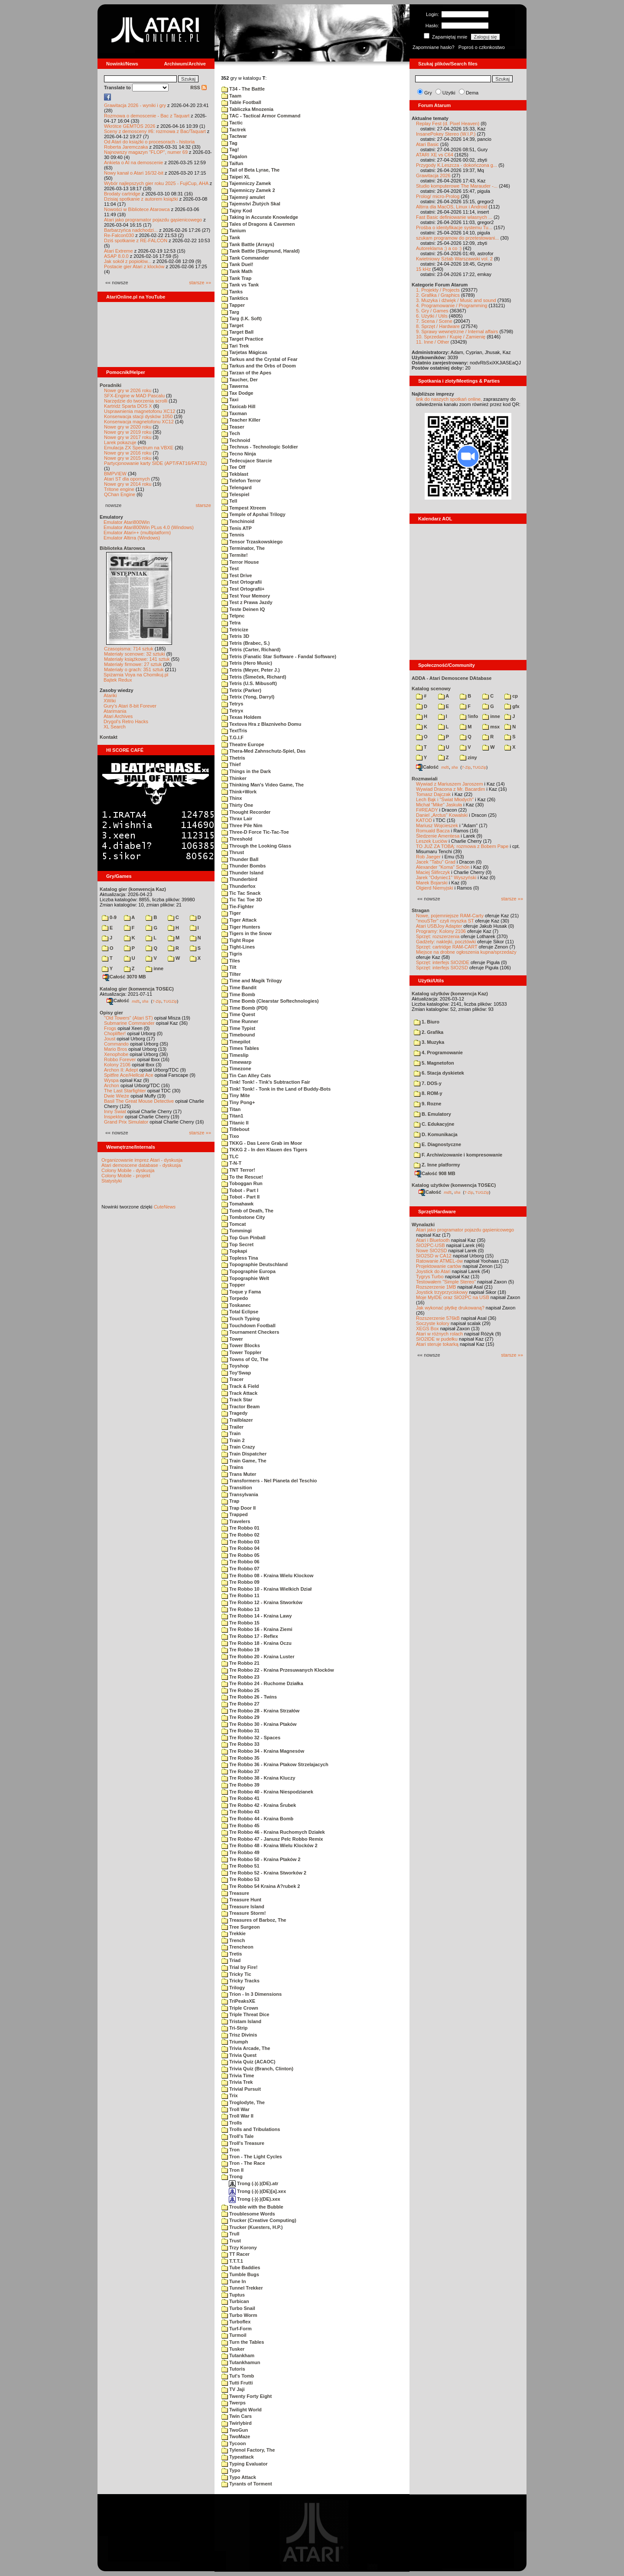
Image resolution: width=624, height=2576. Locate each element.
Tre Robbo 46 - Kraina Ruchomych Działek (273, 1832)
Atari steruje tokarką (437, 1344)
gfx (512, 706)
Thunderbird (239, 879)
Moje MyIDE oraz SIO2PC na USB (452, 1297)
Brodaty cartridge (122, 193)
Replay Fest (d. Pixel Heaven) (447, 123)
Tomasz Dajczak (433, 794)
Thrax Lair (236, 818)
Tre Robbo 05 (240, 1555)
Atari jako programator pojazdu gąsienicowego (153, 219)
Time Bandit (239, 987)
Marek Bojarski (432, 882)
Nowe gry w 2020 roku (127, 426)
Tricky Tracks (240, 1980)
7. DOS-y (428, 1083)
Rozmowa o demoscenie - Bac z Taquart (146, 115)
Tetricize (234, 629)
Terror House (240, 562)
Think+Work (239, 791)
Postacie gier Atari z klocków (134, 266)
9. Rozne (427, 1103)
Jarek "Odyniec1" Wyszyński (446, 877)
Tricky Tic (236, 1974)
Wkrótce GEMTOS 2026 (129, 126)
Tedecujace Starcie (246, 460)
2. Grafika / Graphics (438, 295)
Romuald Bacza (433, 830)
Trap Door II (238, 1508)
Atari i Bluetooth (433, 1240)
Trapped (234, 1514)
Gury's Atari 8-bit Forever (130, 705)
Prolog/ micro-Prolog (437, 196)
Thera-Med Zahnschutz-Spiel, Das (263, 751)
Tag (229, 143)
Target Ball (237, 332)
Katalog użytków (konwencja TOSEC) (454, 1185)
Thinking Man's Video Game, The (262, 784)
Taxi (229, 399)
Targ (230, 312)
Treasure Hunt (241, 1899)
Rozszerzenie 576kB (438, 1318)
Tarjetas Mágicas (244, 352)
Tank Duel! (237, 264)
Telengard (236, 487)
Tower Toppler (241, 1352)
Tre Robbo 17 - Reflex (249, 1636)
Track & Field (240, 1386)
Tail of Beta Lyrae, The (250, 169)
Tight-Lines (238, 946)
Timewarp (236, 1062)
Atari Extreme (118, 250)
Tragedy (234, 1413)
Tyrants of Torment (246, 2483)
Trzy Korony (239, 2247)
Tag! (230, 149)
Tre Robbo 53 (240, 1879)
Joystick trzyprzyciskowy (442, 1292)
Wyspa (111, 1080)
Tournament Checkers (250, 1332)
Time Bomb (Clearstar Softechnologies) (269, 1001)
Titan (230, 1109)
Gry (428, 92)
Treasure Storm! (243, 1913)
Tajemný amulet (243, 197)
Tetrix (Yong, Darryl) (247, 696)
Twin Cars (236, 2416)
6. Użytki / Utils (432, 315)
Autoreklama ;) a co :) (439, 248)
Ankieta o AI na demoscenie (133, 162)
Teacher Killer (240, 419)
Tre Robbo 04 (240, 1548)
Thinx (231, 798)
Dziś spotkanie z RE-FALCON (135, 240)
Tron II (232, 2170)
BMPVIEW (115, 473)
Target (232, 325)
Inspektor (114, 1116)
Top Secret (237, 1244)
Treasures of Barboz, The (253, 1920)
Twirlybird (236, 2423)
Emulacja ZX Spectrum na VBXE (138, 447)
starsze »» (200, 282)
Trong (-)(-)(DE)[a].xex (257, 2191)
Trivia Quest (239, 2055)
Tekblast (234, 474)
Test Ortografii (241, 582)
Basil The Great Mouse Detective (139, 1101)
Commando (116, 1043)
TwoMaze (235, 2436)
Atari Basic (427, 144)
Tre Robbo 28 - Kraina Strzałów (260, 1710)
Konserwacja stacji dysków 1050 (138, 416)
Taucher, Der (239, 379)
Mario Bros (115, 1049)
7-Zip (156, 1001)
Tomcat (233, 1224)
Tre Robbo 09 (240, 1582)
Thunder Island (242, 872)
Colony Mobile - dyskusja (127, 1170)
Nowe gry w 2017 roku (127, 437)
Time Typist (238, 1028)
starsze (203, 505)
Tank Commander (245, 257)
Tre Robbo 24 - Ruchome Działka (262, 1683)
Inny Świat (115, 1111)
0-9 (109, 917)
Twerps (233, 2402)
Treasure (235, 1893)
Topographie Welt (245, 1278)
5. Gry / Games (432, 310)
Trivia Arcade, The (245, 2048)
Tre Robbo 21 (240, 1663)
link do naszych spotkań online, (449, 399)
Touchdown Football (248, 1325)
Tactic (232, 122)
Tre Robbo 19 (240, 1649)
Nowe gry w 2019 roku (127, 432)
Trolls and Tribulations (250, 2129)
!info (469, 716)
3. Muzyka (429, 1042)
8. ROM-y (428, 1093)
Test (230, 568)
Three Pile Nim (241, 825)
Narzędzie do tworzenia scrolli (135, 400)
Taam (231, 95)
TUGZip (170, 1001)
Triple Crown (239, 2008)
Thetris (233, 757)
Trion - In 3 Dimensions (251, 1994)
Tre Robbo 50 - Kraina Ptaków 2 (261, 1859)
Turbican (235, 2301)
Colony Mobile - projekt (125, 1175)
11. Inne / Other (432, 341)
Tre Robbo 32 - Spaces (250, 1737)
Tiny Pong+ (238, 1102)
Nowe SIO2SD (431, 1250)
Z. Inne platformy (437, 1164)
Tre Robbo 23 (240, 1676)
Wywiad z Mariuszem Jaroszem (449, 783)
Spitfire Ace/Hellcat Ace (128, 1075)
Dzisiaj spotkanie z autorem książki (141, 198)
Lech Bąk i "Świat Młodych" (445, 799)
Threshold (236, 838)
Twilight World (241, 2409)
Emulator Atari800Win (127, 522)
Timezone (236, 1068)
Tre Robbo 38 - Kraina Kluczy (258, 1777)
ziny (468, 757)
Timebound (238, 1034)
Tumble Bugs (240, 2274)
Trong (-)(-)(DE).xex (254, 2199)
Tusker (232, 2349)
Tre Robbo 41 (240, 1798)
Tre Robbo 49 (240, 1852)
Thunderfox (238, 886)
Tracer (232, 1379)
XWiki (110, 700)
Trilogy (233, 1987)
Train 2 (233, 1440)
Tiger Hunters (240, 926)
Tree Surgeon (240, 1927)
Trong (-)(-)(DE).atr (253, 2183)
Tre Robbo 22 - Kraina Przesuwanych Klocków (277, 1670)
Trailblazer (237, 1420)
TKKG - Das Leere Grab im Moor (261, 1143)
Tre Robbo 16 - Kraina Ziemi (256, 1629)
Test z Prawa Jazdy (247, 602)
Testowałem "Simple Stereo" (446, 1281)
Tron (230, 2149)
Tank (230, 237)
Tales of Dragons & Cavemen (258, 224)
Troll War (235, 2109)
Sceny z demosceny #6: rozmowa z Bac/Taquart (155, 131)
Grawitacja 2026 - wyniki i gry (135, 105)
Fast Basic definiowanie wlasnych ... (454, 217)
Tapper (233, 305)
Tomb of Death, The (247, 1210)
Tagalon (234, 156)
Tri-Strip (234, 2027)
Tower (232, 1339)
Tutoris (233, 2368)
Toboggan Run (242, 1183)
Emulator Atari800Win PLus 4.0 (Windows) (149, 527)
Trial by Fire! (239, 1967)
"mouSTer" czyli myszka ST (445, 920)
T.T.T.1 (232, 2261)
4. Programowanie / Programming (451, 305)
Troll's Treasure (242, 2143)
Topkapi (234, 1251)
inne (154, 968)
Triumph (234, 2041)
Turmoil (234, 2335)
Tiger (231, 913)
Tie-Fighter (237, 906)
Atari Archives (118, 716)
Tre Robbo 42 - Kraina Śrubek (258, 1805)
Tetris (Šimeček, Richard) (253, 676)
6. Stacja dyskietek (439, 1072)
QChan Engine (119, 494)
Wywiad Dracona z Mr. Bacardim (450, 789)
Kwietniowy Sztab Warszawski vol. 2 (454, 258)
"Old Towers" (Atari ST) (128, 1017)
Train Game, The (243, 1460)
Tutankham (237, 2355)
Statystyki (111, 1180)
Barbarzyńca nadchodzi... (131, 230)
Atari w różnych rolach (439, 1333)
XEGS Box (427, 1328)
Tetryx (232, 710)
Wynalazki (423, 1224)
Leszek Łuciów (431, 841)
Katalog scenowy (431, 688)
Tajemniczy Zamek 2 (248, 190)
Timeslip (234, 1055)
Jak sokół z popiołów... (127, 261)
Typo (230, 2470)
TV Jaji (233, 2389)
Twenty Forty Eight (246, 2396)
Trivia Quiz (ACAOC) (248, 2061)
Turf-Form (236, 2328)
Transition (236, 1487)
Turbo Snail (238, 2308)
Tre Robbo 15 (240, 1622)
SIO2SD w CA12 (434, 1255)
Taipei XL (235, 176)
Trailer (232, 1426)
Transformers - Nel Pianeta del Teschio (269, 1480)
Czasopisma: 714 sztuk (128, 648)
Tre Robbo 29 (240, 1717)
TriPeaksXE (238, 2001)
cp (511, 695)
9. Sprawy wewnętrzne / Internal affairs (457, 331)
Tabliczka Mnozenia (247, 109)
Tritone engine (119, 489)
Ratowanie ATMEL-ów (439, 1261)
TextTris (234, 730)
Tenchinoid (237, 521)
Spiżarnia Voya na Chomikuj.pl (136, 674)
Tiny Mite (235, 1095)
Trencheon (237, 1946)
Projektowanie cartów (439, 1266)
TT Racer (235, 2254)
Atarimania (115, 711)
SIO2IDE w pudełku (437, 1339)
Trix (229, 2095)
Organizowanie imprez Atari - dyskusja (141, 1160)
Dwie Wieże (116, 1095)
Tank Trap (236, 278)
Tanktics (234, 298)
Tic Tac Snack (240, 893)
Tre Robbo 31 (240, 1730)
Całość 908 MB (435, 1173)
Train (230, 1433)
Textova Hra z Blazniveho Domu (261, 724)
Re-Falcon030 (119, 235)
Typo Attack (238, 2477)
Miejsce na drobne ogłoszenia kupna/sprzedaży (466, 952)
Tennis (232, 534)
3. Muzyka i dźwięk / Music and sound (456, 300)
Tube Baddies (240, 2267)
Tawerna (234, 386)
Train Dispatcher (243, 1453)
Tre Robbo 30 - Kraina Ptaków (258, 1724)
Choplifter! (115, 1033)
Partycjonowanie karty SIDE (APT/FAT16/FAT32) (155, 463)
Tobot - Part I (239, 1190)
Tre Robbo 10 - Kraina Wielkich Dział (266, 1589)
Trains (232, 1467)
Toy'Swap (236, 1372)
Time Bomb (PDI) (244, 1007)
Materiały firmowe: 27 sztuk (133, 664)
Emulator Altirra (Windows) (132, 537)
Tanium (233, 230)
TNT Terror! (238, 1170)
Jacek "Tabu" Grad (435, 861)
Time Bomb (238, 994)
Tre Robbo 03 (240, 1541)
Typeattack (237, 2456)
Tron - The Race (243, 2163)
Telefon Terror (241, 480)
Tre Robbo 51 (240, 1865)
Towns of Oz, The (244, 1359)
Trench (233, 1940)
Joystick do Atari (433, 1271)
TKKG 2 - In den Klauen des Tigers (264, 1149)
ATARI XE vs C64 (434, 154)
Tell (229, 501)
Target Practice (242, 338)
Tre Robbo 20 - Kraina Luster (257, 1656)
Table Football (241, 102)
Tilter (231, 974)
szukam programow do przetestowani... (457, 237)
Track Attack (239, 1393)
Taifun (232, 163)
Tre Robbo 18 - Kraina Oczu (256, 1643)
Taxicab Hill (238, 406)
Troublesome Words (248, 2213)
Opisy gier (111, 1012)
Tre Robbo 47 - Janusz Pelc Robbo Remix (272, 1839)
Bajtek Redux (118, 679)
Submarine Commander (129, 1023)
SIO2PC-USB (430, 1245)
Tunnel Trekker (242, 2287)
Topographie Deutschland (254, 1264)
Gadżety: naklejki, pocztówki (446, 941)
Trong (232, 2176)
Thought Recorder (245, 812)
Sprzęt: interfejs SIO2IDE (442, 962)
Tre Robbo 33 (240, 1744)
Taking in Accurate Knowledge (259, 217)
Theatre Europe (242, 744)
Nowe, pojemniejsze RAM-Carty (450, 915)
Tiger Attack (239, 920)
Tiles (230, 960)
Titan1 (232, 1115)
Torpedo (234, 1298)
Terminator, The (243, 548)
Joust (109, 1038)
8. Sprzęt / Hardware (438, 326)
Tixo (230, 1136)
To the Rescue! (242, 1176)
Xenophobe (116, 1054)
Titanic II (234, 1122)
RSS (198, 87)
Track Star (236, 1399)
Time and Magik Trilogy (251, 980)
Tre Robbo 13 (240, 1609)
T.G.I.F (232, 737)
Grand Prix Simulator (126, 1121)
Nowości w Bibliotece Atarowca (137, 209)
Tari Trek (235, 345)
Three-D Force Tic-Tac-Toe (255, 832)
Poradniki (110, 385)
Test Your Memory (245, 595)
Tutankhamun (240, 2362)
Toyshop (235, 1365)
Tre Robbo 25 (240, 1690)
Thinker (234, 778)
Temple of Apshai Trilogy (253, 514)
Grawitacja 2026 (433, 175)
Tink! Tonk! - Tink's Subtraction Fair (265, 1082)
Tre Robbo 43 (240, 1811)
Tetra (230, 622)
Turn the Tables (242, 2342)
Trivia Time (237, 2075)
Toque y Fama (241, 1291)
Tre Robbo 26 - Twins (249, 1696)
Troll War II (237, 2115)
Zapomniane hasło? (434, 47)
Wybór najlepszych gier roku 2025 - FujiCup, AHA (156, 183)
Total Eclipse (239, 1311)
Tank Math (237, 271)
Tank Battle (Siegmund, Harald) (260, 250)
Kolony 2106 (117, 1064)
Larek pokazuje (120, 442)
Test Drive (236, 575)
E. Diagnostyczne (437, 1144)
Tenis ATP (236, 528)
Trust (231, 2240)
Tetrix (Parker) (241, 690)
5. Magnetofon (434, 1062)
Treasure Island (242, 1906)
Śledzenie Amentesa (437, 835)
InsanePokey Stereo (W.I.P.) (445, 133)
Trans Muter (238, 1474)
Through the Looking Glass (256, 845)
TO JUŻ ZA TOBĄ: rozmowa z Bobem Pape (462, 846)
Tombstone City (243, 1217)
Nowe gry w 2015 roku (127, 458)
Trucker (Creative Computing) (258, 2220)
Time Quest (238, 1014)
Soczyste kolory (432, 1323)
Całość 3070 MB (124, 976)
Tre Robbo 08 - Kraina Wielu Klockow (267, 1575)
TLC (229, 1156)
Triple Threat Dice (245, 2014)
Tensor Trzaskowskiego (252, 541)
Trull (230, 2233)
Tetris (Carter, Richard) (250, 649)
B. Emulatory (432, 1114)
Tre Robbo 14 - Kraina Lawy (256, 1615)
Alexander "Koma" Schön (442, 867)
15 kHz (423, 269)
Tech (230, 433)
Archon (111, 1085)
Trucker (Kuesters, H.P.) (252, 2227)
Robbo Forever (120, 1059)
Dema (472, 92)
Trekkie (233, 1933)
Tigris (231, 953)
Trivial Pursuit (241, 2089)
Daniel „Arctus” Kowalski (442, 815)
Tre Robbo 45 (240, 1825)
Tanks (232, 291)
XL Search (115, 726)
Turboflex (235, 2321)
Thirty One (237, 805)
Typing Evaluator (244, 2463)
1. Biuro (426, 1021)
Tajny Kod (236, 210)
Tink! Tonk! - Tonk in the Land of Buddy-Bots (276, 1088)
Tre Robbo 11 (240, 1595)
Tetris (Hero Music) (246, 663)
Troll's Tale (237, 2136)
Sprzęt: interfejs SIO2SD (442, 967)
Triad (230, 1960)
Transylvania (239, 1494)
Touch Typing (240, 1318)
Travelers (235, 1521)
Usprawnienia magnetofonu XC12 (140, 411)
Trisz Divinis (239, 2034)
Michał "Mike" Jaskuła (439, 804)
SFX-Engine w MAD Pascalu (134, 395)
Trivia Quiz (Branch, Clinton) (257, 2068)
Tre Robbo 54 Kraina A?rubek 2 (260, 1886)
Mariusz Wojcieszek (437, 825)
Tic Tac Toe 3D (241, 899)
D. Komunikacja (436, 1134)
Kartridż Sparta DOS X (128, 406)
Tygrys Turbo (430, 1276)
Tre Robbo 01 (240, 1527)
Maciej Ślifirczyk (433, 872)
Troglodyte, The (243, 2102)
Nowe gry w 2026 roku (127, 390)
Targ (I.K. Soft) (241, 318)
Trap (230, 1501)
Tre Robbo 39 (240, 1784)
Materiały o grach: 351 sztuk (134, 669)
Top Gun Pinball (243, 1237)
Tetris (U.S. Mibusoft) (249, 683)
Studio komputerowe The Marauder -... (456, 185)
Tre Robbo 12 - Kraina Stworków (261, 1602)
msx (491, 726)
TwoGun (234, 2430)
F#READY (427, 809)
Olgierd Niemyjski (434, 887)
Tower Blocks (240, 1345)
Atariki (110, 695)
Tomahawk (237, 1203)
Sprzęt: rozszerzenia (437, 936)
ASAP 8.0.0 (116, 256)
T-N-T (231, 1163)
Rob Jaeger (428, 856)
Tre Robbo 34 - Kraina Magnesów (262, 1751)
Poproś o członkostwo (481, 47)
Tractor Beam (240, 1406)
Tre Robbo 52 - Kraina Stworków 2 (263, 1872)
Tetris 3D (235, 636)
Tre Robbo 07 (240, 1568)
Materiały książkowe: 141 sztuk (137, 659)
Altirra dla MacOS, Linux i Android (451, 206)
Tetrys (232, 703)
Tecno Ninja (238, 453)
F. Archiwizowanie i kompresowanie (458, 1154)
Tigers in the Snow (246, 933)
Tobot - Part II (240, 1196)
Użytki (448, 92)
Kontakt (108, 737)
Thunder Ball (239, 859)
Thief (230, 764)
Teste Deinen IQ (243, 609)
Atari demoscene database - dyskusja (141, 1165)
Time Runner (239, 1021)
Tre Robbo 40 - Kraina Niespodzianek (267, 1791)
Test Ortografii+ (242, 588)
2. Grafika (428, 1032)
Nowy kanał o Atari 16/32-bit (133, 172)
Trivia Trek (237, 2082)
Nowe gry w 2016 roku (127, 452)
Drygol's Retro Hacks (126, 721)
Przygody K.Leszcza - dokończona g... (456, 165)
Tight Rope (237, 940)
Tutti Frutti (237, 2382)
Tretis (231, 1953)
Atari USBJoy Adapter (439, 926)
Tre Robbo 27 (240, 1703)
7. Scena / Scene (434, 321)
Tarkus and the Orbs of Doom (258, 365)
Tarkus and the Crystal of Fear (259, 359)
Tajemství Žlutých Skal (250, 203)
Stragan (420, 910)
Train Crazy (238, 1446)
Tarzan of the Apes (246, 372)
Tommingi (236, 1230)
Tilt (228, 967)
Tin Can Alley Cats (246, 1075)
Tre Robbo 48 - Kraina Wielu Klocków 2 (269, 1845)
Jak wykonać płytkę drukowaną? (450, 1307)
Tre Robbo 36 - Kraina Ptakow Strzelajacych (274, 1764)
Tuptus (233, 2294)
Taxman (234, 413)
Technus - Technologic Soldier (259, 446)
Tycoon (233, 2443)
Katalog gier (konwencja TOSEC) (137, 988)
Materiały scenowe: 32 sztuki (134, 653)
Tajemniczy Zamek (246, 183)
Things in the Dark (246, 771)
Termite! (234, 555)
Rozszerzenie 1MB (436, 1287)
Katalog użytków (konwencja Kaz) (450, 993)
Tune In (233, 2281)
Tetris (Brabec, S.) (245, 643)
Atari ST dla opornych (127, 478)
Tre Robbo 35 (240, 1758)
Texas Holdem (241, 717)
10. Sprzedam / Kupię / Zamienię (450, 336)
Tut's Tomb (237, 2375)
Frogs (110, 1028)
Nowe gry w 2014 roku (127, 484)
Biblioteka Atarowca (122, 548)
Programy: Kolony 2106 (441, 931)
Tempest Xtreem (243, 507)
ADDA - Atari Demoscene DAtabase (451, 678)
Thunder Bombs (243, 865)
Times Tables (240, 1048)
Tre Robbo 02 (240, 1534)
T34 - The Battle (243, 88)
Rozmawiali (425, 778)
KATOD (424, 820)
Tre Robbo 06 (240, 1561)
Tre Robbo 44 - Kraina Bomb (257, 1818)
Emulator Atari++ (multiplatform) (137, 532)
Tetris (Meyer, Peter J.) (250, 669)
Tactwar (234, 136)
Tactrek (233, 129)
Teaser (232, 426)
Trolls (231, 2122)
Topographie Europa (248, 1271)
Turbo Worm (239, 2315)
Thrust (232, 852)
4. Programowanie (438, 1052)
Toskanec (236, 1305)
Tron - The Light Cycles (251, 2156)
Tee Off (233, 467)
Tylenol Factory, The (248, 2450)
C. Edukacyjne (434, 1124)
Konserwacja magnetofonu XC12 (139, 421)
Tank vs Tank (240, 284)
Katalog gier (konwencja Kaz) (133, 889)
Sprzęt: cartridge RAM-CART (446, 946)
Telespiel (235, 494)
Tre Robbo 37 (240, 1771)
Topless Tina (239, 1257)
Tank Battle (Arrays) (247, 244)
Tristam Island (241, 2021)
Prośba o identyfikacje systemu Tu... (454, 227)
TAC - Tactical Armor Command (260, 115)
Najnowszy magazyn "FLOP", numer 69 (146, 152)
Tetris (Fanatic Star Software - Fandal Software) (278, 656)
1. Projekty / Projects (438, 289)
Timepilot (235, 1041)
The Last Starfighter (125, 1090)
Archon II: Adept (121, 1069)
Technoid (235, 440)
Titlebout (235, 1129)
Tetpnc (232, 615)
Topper (233, 1284)
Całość (118, 1000)
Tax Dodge (237, 393)
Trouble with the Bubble (252, 2206)
